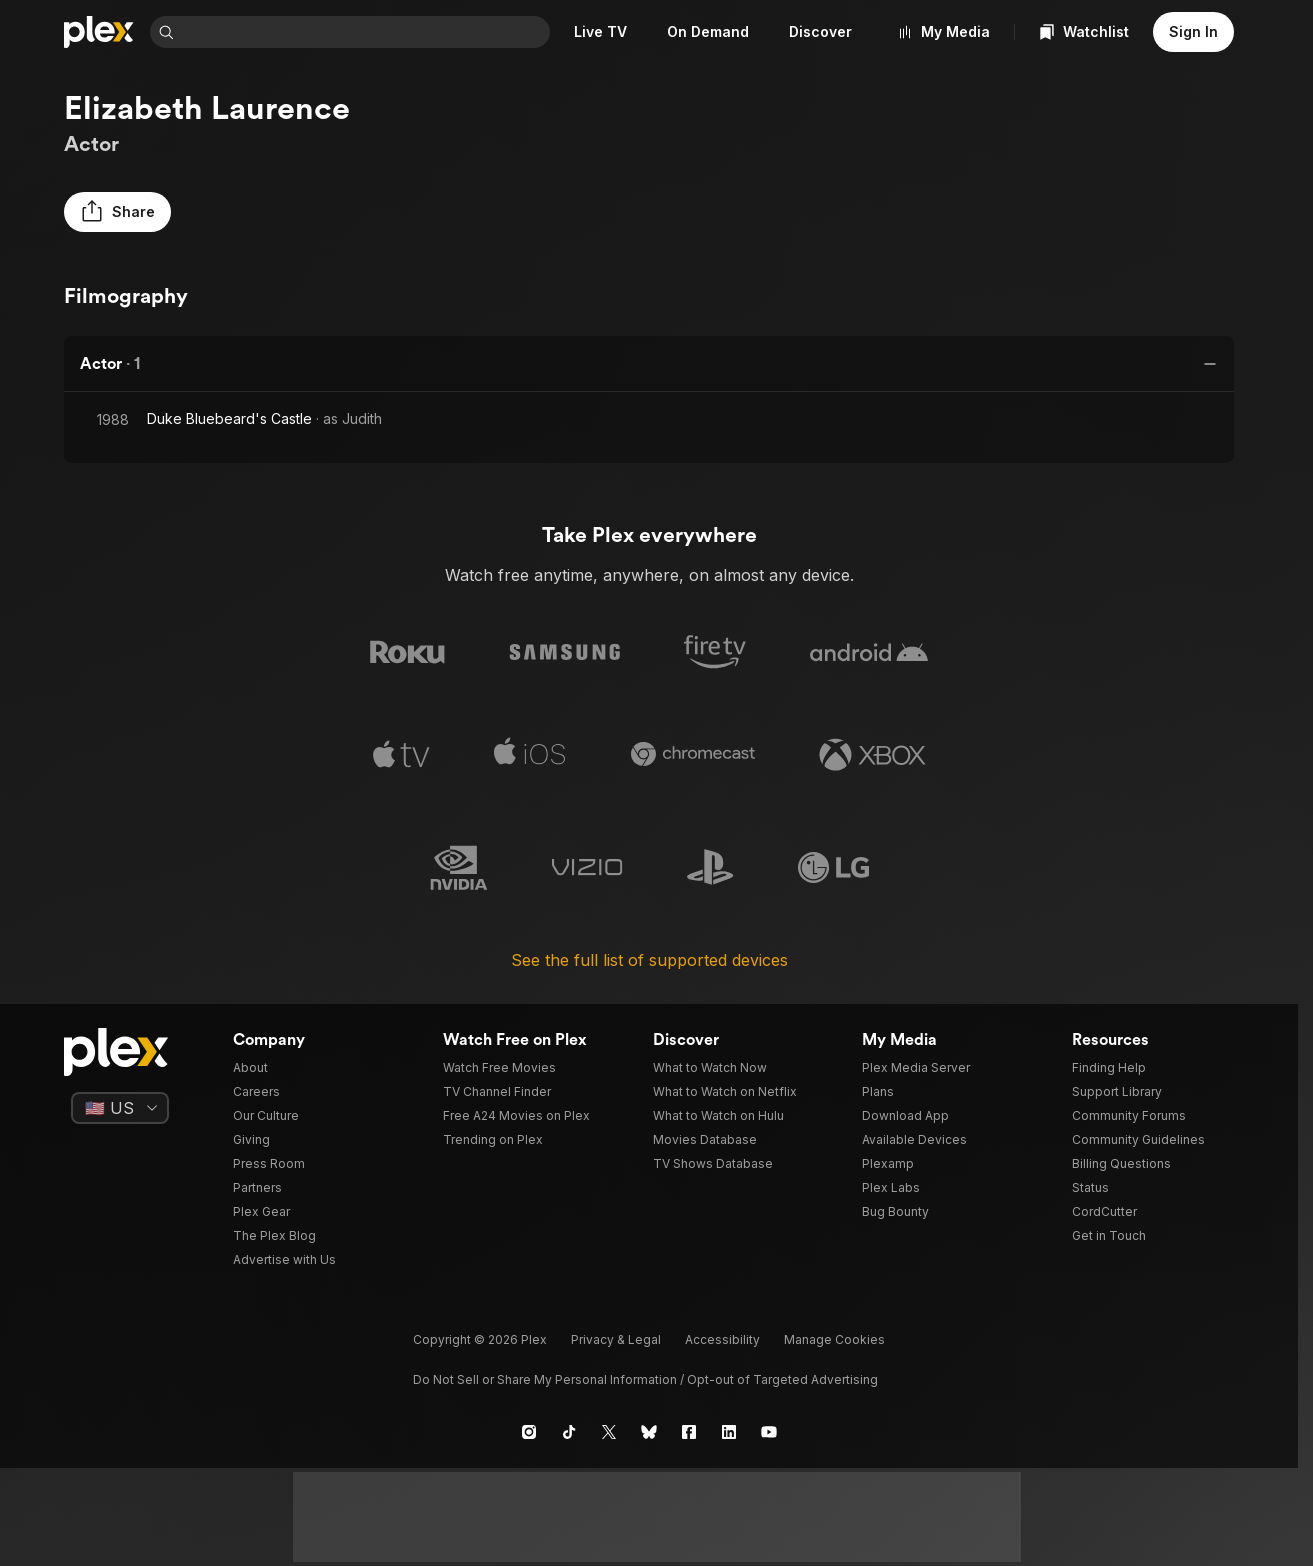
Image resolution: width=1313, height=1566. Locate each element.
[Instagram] (529, 1432)
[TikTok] (569, 1432)
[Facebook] (689, 1432)
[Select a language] (120, 1108)
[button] (117, 212)
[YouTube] (769, 1432)
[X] (609, 1432)
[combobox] (366, 32)
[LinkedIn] (729, 1432)
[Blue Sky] (649, 1432)
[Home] (99, 32)
